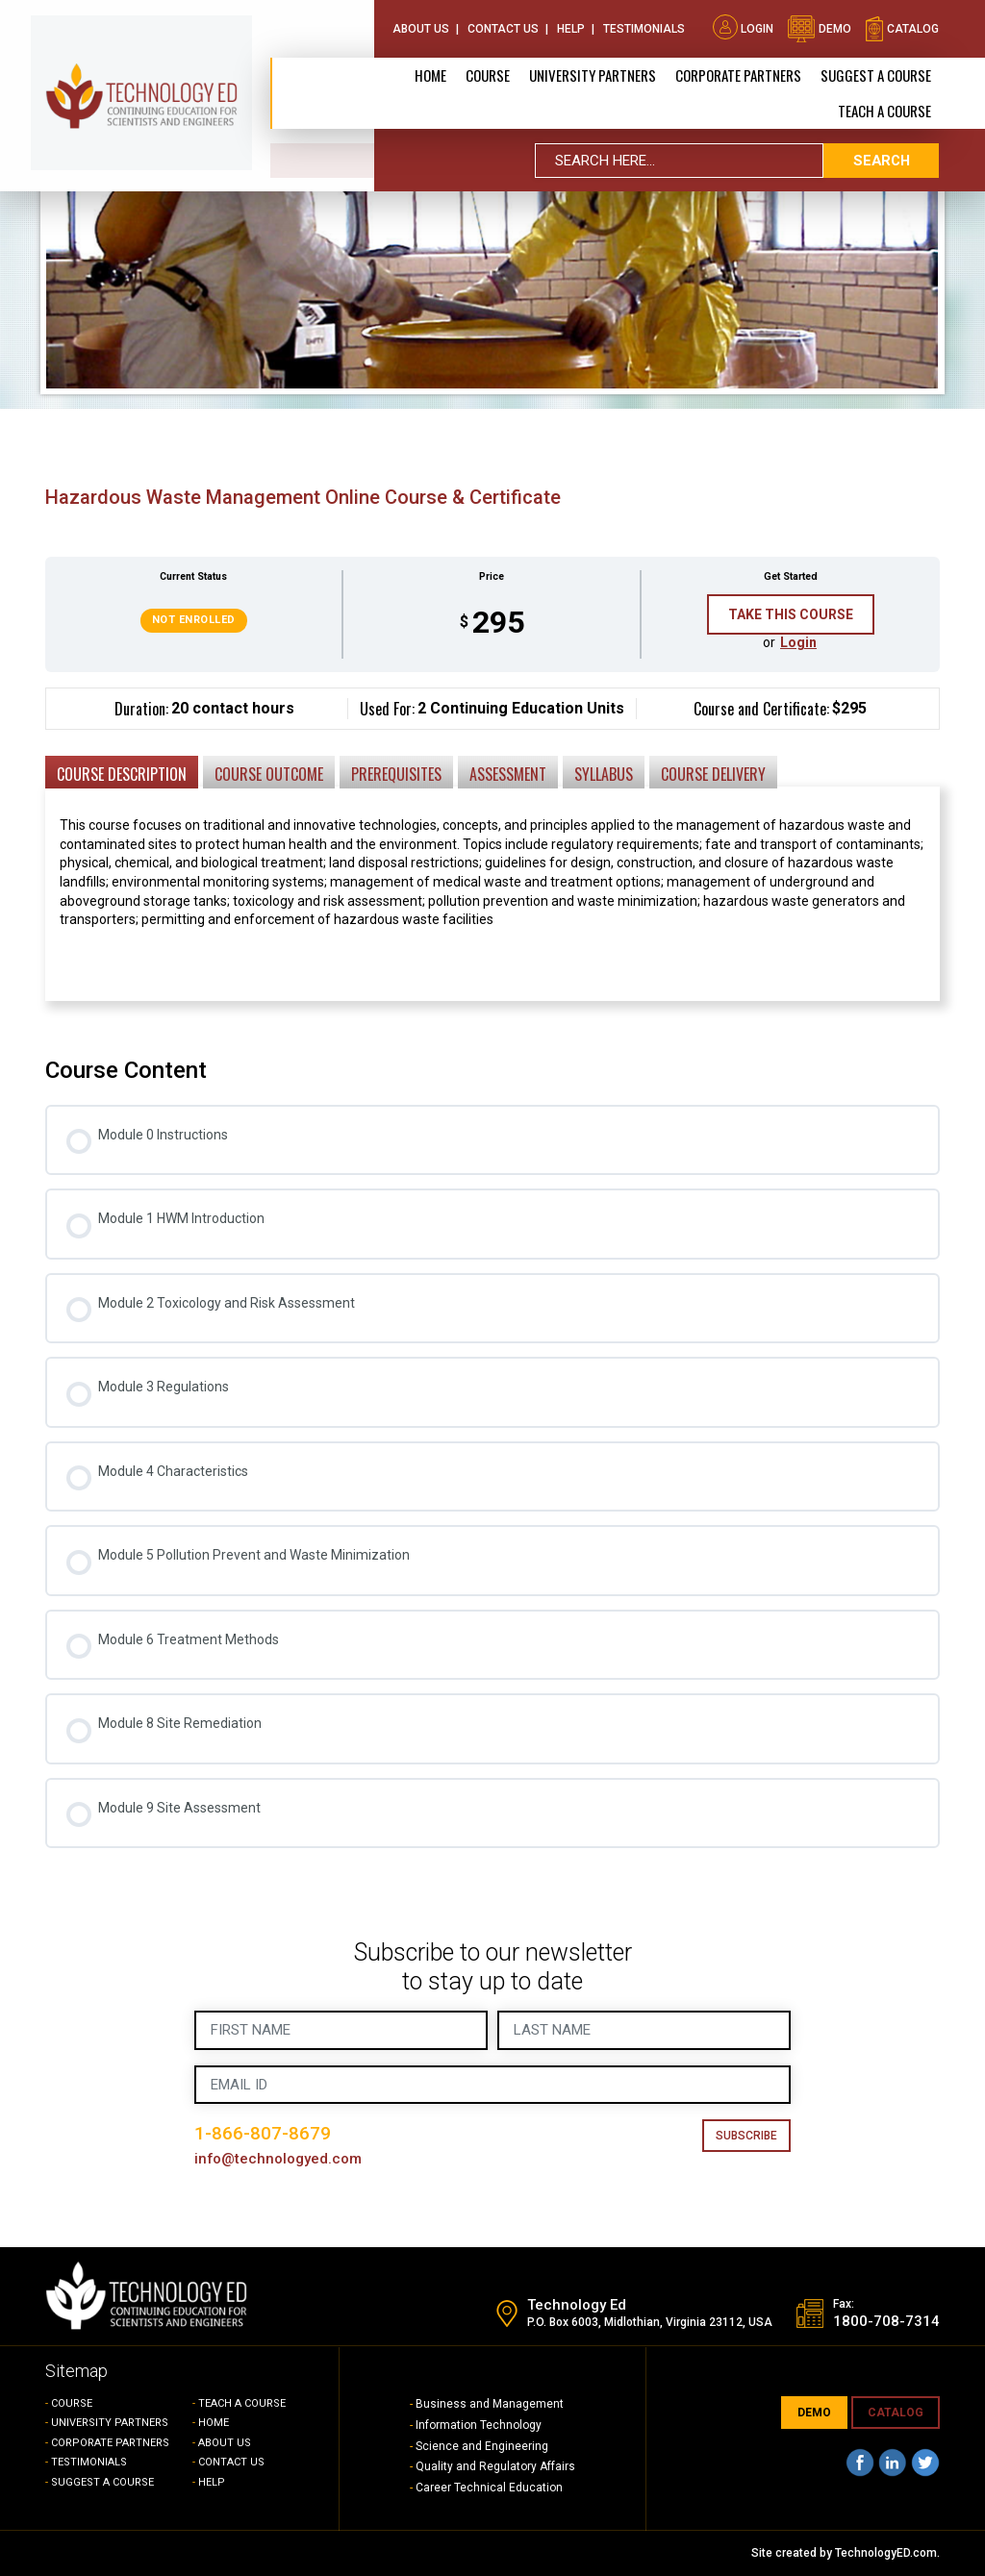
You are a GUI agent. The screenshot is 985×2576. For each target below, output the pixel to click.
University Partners (592, 73)
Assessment (507, 774)
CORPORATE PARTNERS (738, 73)
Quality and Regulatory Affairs (495, 2466)
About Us (420, 27)
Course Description (122, 774)
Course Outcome (269, 774)
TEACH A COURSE (884, 108)
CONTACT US (231, 2462)
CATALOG (895, 2412)
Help (571, 27)
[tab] (121, 771)
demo (819, 27)
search (881, 158)
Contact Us (503, 27)
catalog (902, 27)
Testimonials (644, 27)
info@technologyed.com (278, 2158)
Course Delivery (713, 774)
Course (488, 73)
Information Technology (479, 2425)
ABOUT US (224, 2443)
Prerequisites (396, 774)
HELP (211, 2482)
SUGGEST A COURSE (876, 73)
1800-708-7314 (886, 2322)
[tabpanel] (492, 859)
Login (743, 27)
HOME (213, 2422)
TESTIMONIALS (89, 2462)
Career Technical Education (489, 2487)
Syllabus (603, 774)
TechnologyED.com (886, 2553)
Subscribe (746, 2135)
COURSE (71, 2403)
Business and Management (490, 2404)
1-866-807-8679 (262, 2133)
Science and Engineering (482, 2446)
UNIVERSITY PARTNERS (109, 2422)
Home (430, 73)
